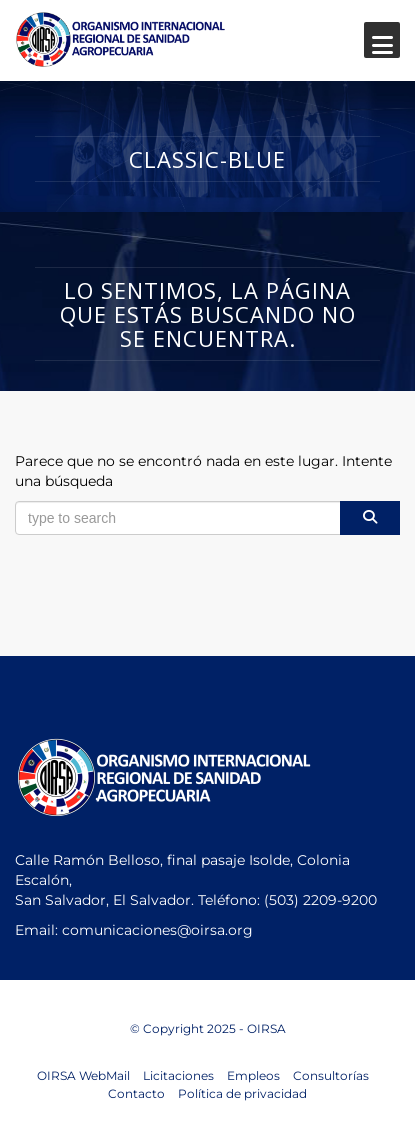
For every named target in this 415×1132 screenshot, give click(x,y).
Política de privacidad (242, 1093)
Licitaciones (178, 1075)
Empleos (253, 1075)
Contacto (136, 1093)
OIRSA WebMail (83, 1075)
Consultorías (331, 1075)
